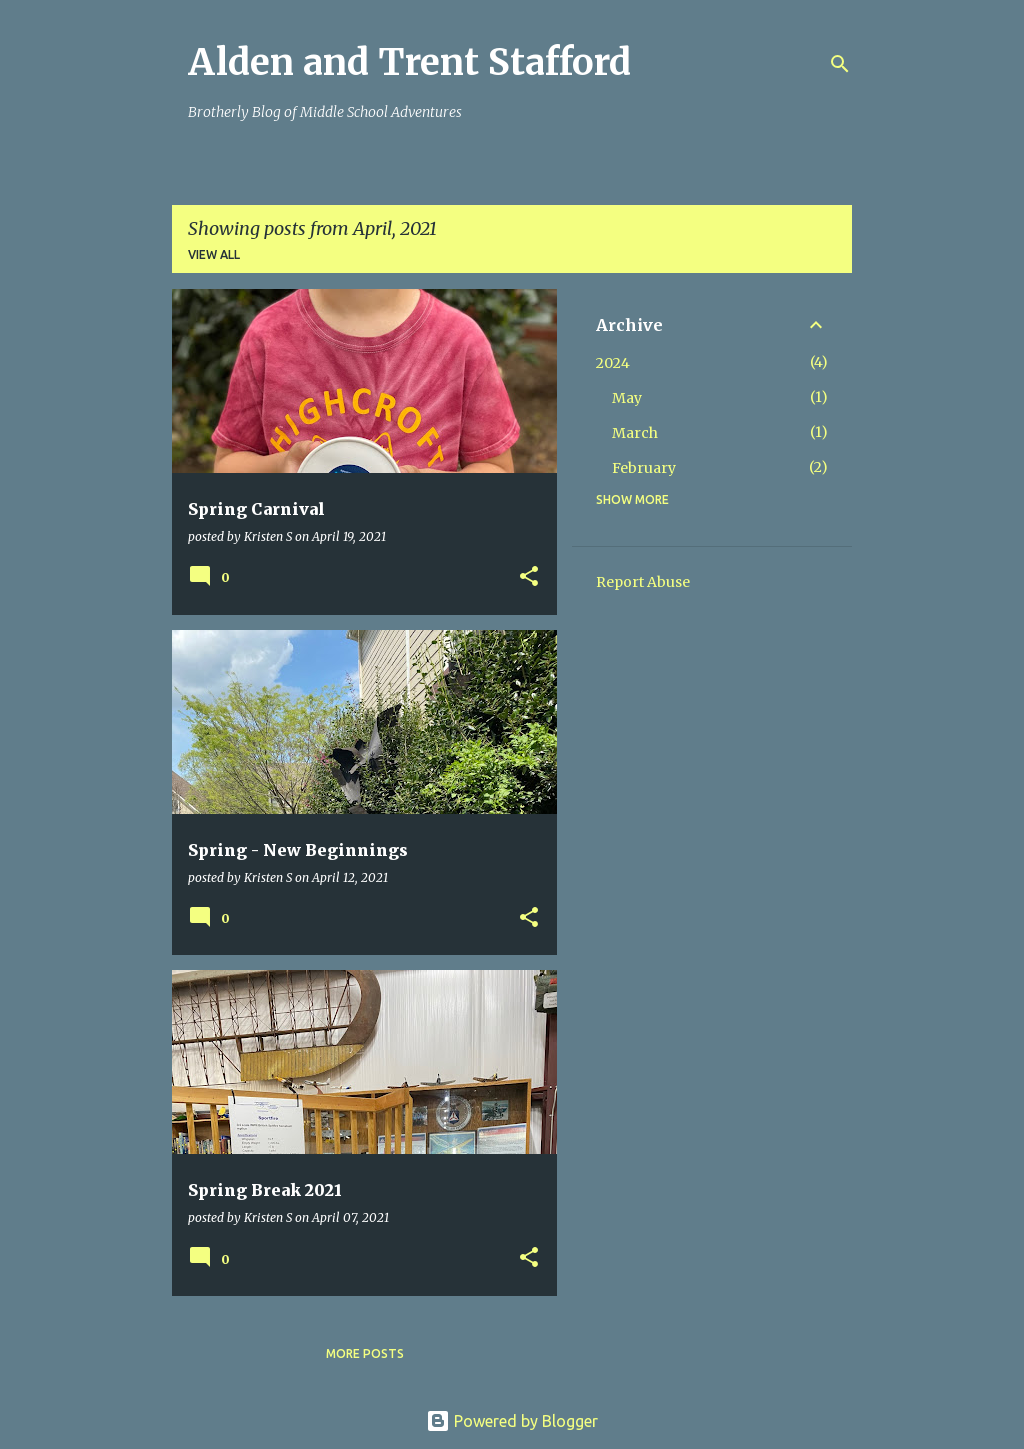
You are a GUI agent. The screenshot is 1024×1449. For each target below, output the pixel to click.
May (627, 398)
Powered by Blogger (512, 1421)
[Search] (840, 64)
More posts (365, 1353)
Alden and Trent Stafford (409, 62)
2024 (613, 363)
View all (214, 254)
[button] (529, 577)
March (635, 433)
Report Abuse (643, 582)
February (644, 468)
